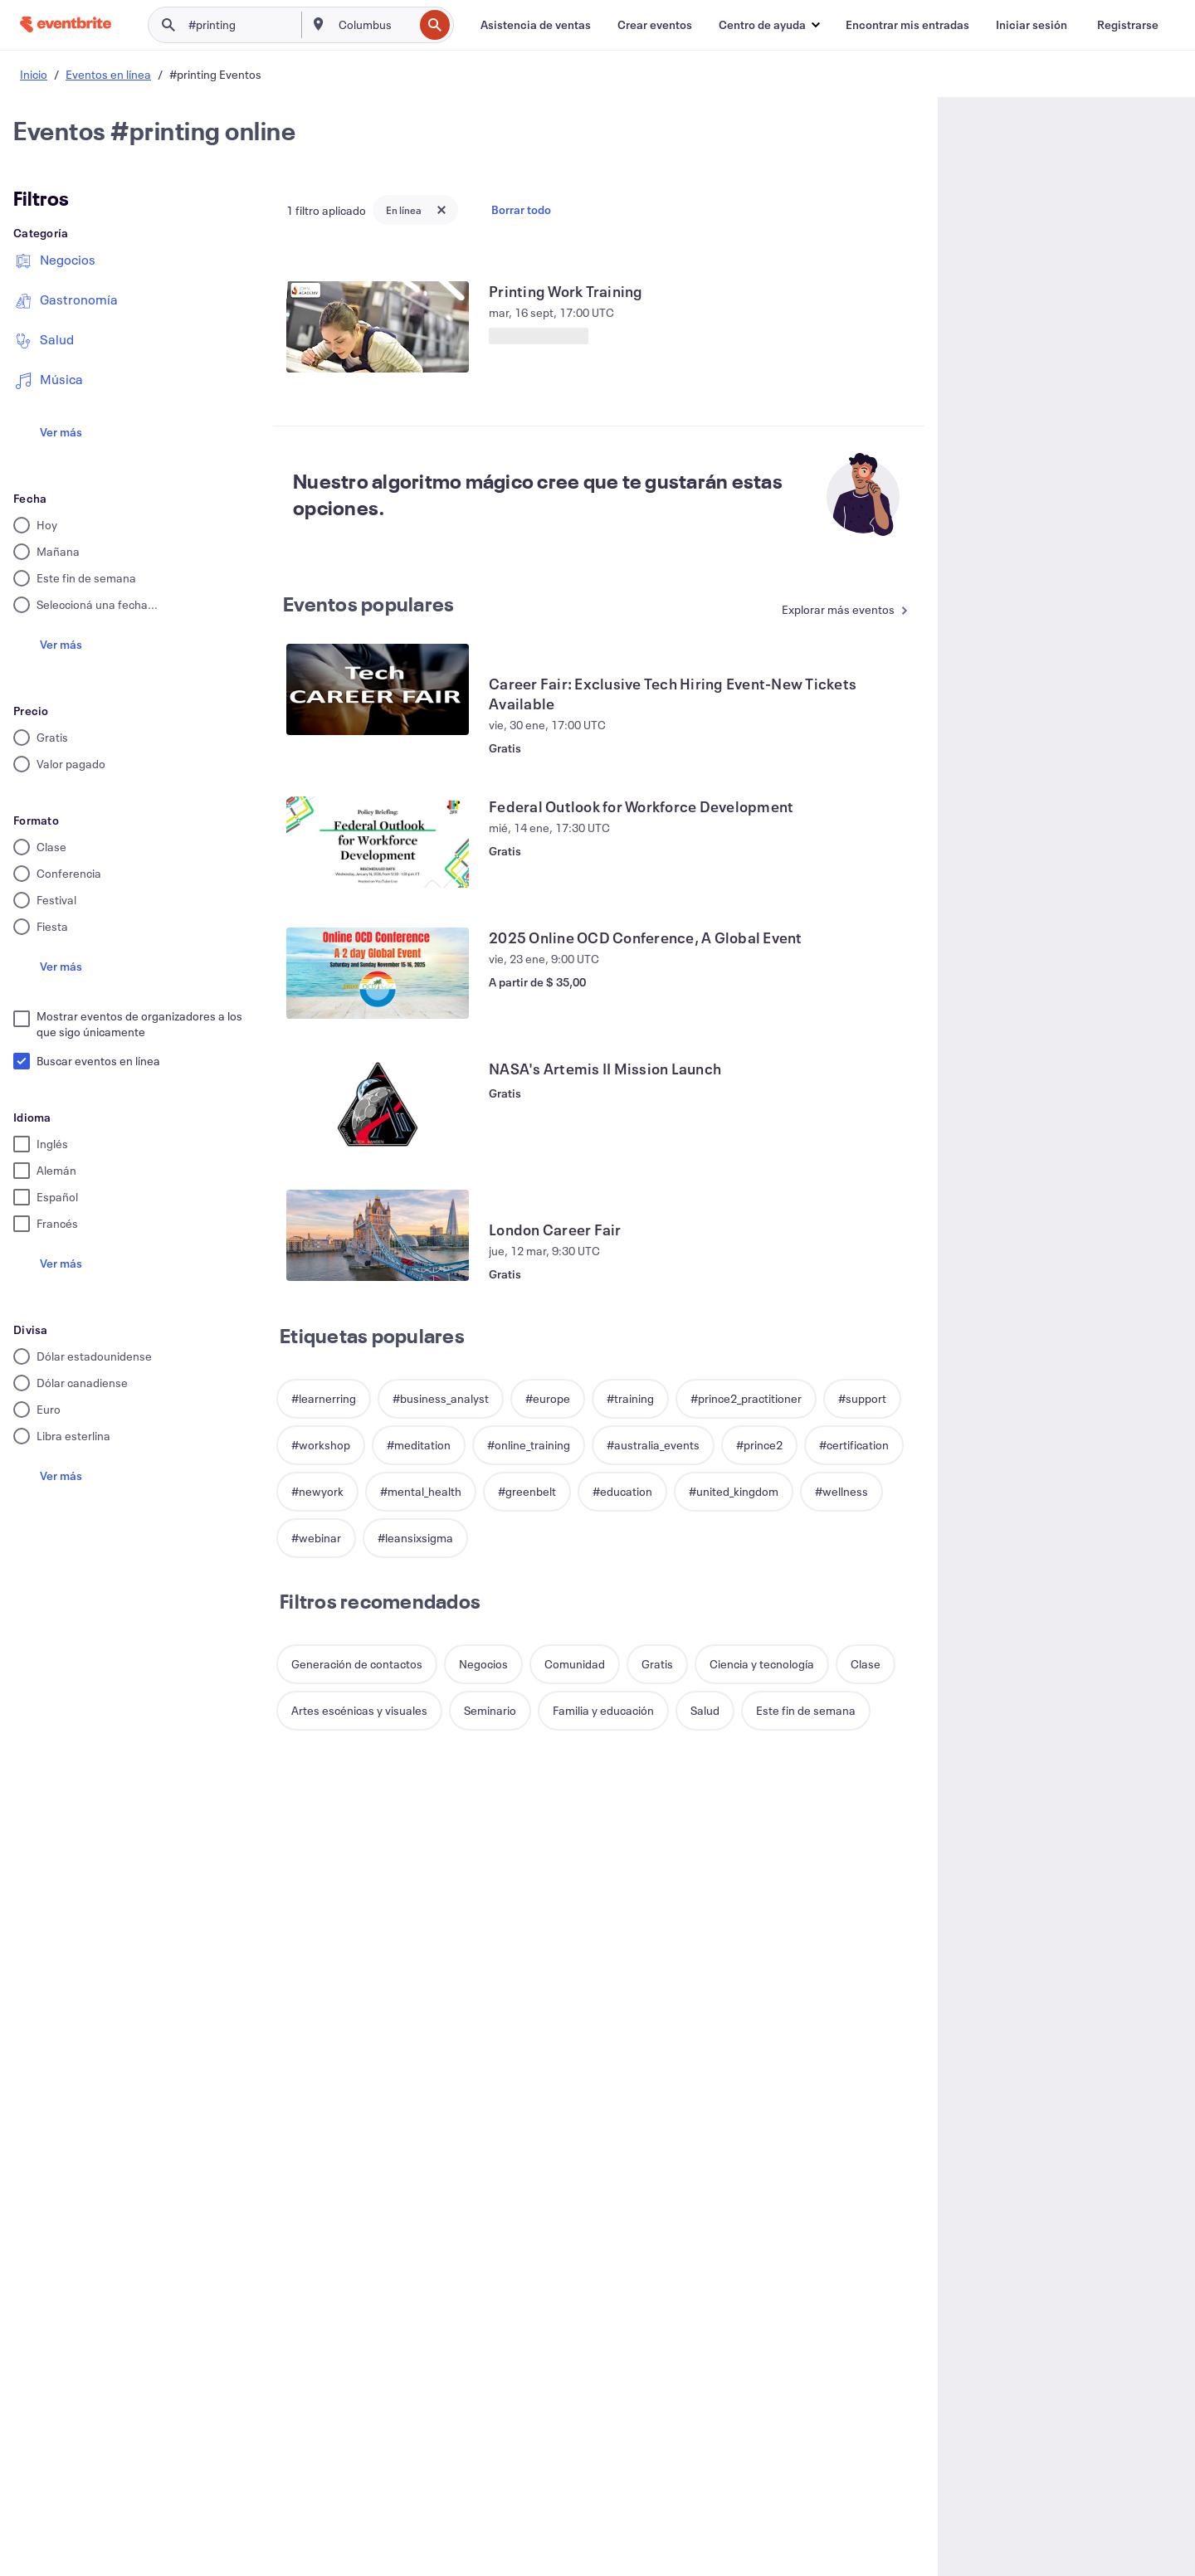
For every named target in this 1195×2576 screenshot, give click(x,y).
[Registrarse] (1127, 24)
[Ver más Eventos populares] (836, 611)
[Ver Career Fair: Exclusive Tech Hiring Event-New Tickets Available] (377, 689)
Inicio (33, 74)
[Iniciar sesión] (1031, 24)
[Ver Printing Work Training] (377, 327)
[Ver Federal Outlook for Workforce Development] (377, 842)
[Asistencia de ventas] (535, 24)
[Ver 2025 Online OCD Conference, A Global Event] (377, 973)
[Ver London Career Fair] (377, 1235)
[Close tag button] (441, 210)
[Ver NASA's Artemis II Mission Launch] (377, 1104)
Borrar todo (521, 209)
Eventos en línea (108, 74)
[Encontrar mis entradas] (907, 24)
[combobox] (375, 25)
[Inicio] (65, 24)
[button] (768, 25)
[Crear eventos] (654, 24)
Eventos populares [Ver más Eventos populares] (368, 604)
